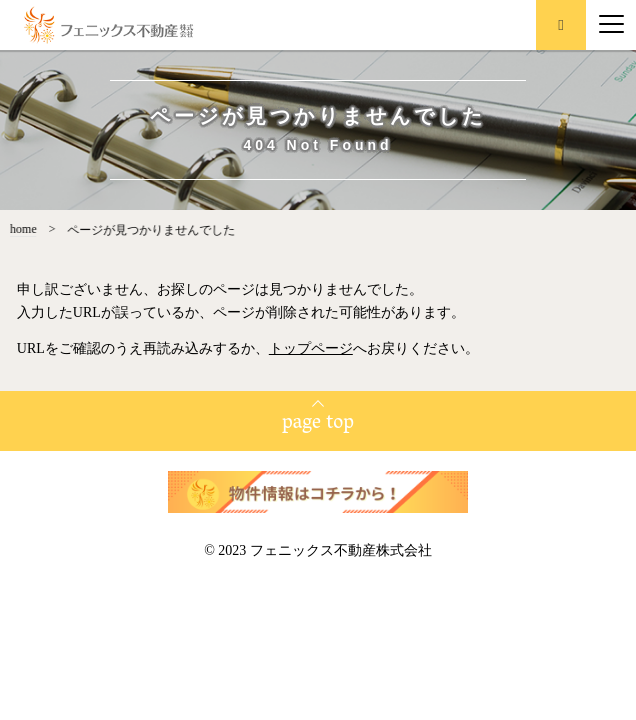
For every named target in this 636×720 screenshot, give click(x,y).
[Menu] (611, 25)
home (15, 229)
